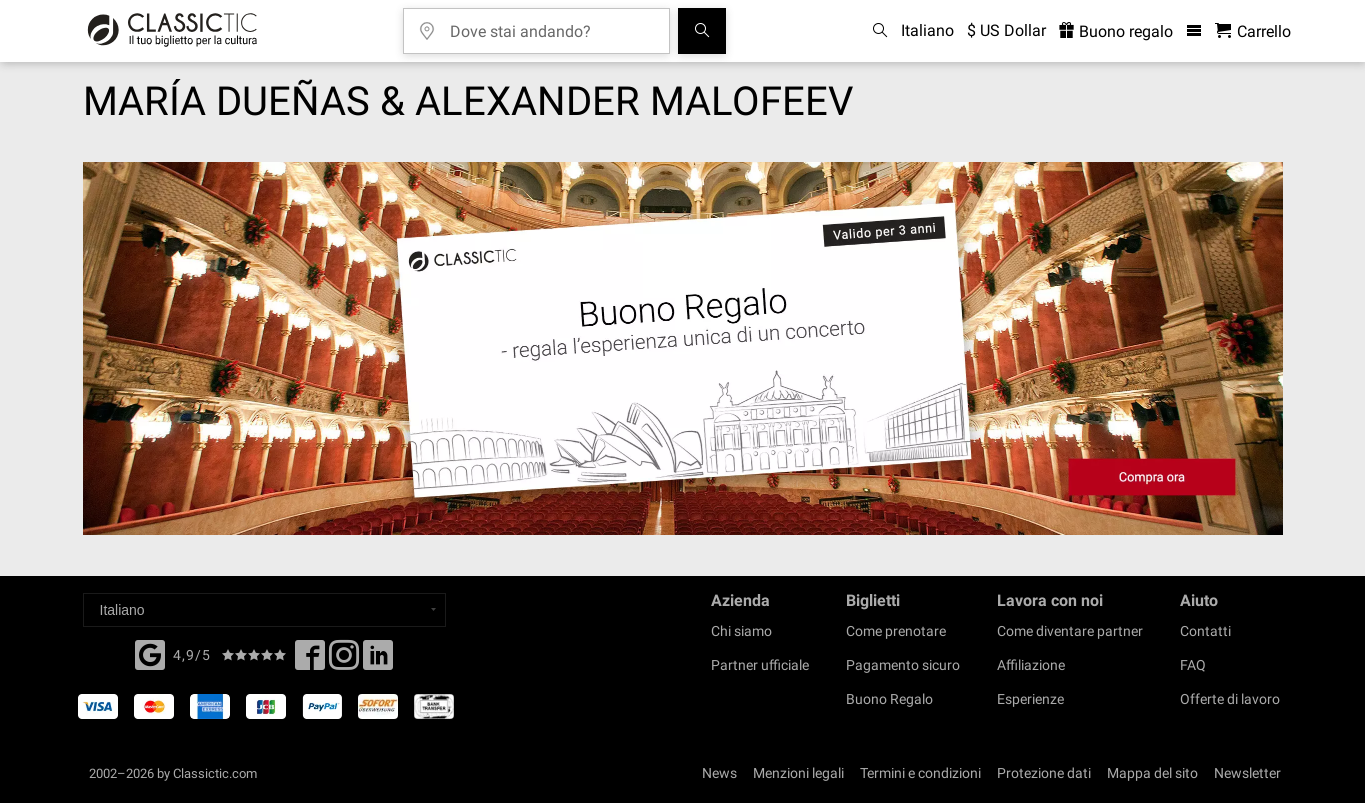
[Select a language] (264, 610)
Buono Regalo (889, 699)
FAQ (1193, 665)
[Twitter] (344, 661)
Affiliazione (1031, 665)
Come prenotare (896, 631)
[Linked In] (378, 661)
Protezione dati (1044, 773)
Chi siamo (741, 631)
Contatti (1205, 631)
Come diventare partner (1070, 631)
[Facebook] (150, 653)
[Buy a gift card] (683, 348)
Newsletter (1247, 773)
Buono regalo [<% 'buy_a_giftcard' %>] (1116, 31)
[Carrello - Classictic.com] (1253, 31)
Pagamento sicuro (903, 665)
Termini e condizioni (920, 773)
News (719, 773)
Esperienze (1030, 699)
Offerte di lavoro (1230, 699)
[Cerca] (702, 31)
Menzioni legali (798, 773)
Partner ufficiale (760, 665)
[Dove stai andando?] (551, 24)
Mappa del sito (1152, 773)
